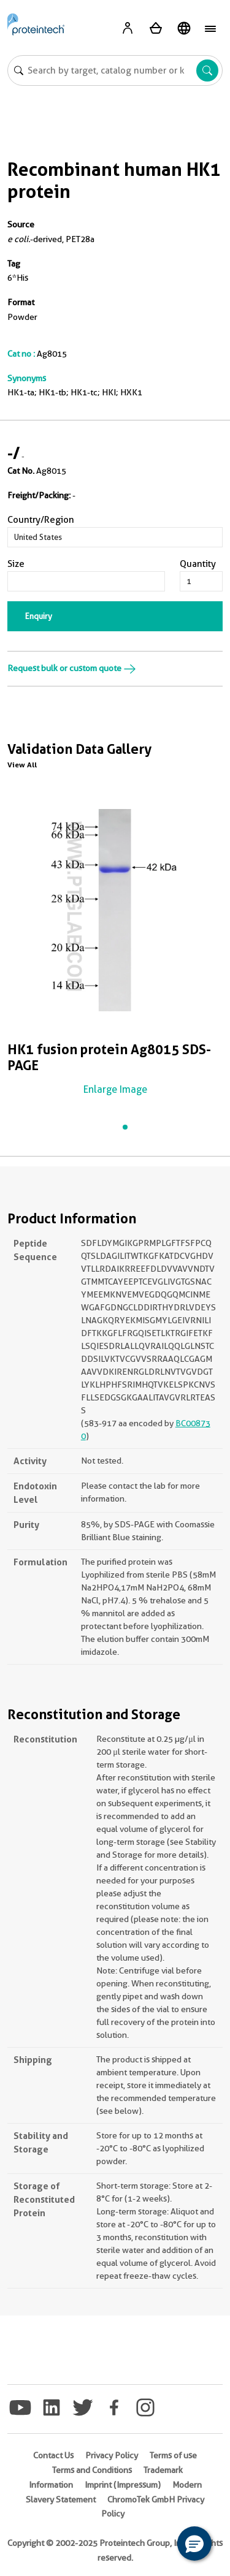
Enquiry (38, 616)
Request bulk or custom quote (71, 668)
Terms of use (173, 2455)
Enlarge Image (115, 1089)
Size (16, 563)
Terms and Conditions (92, 2470)
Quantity (198, 563)
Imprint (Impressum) (123, 2485)
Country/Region (40, 519)
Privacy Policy (111, 2455)
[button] (194, 2543)
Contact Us (53, 2455)
